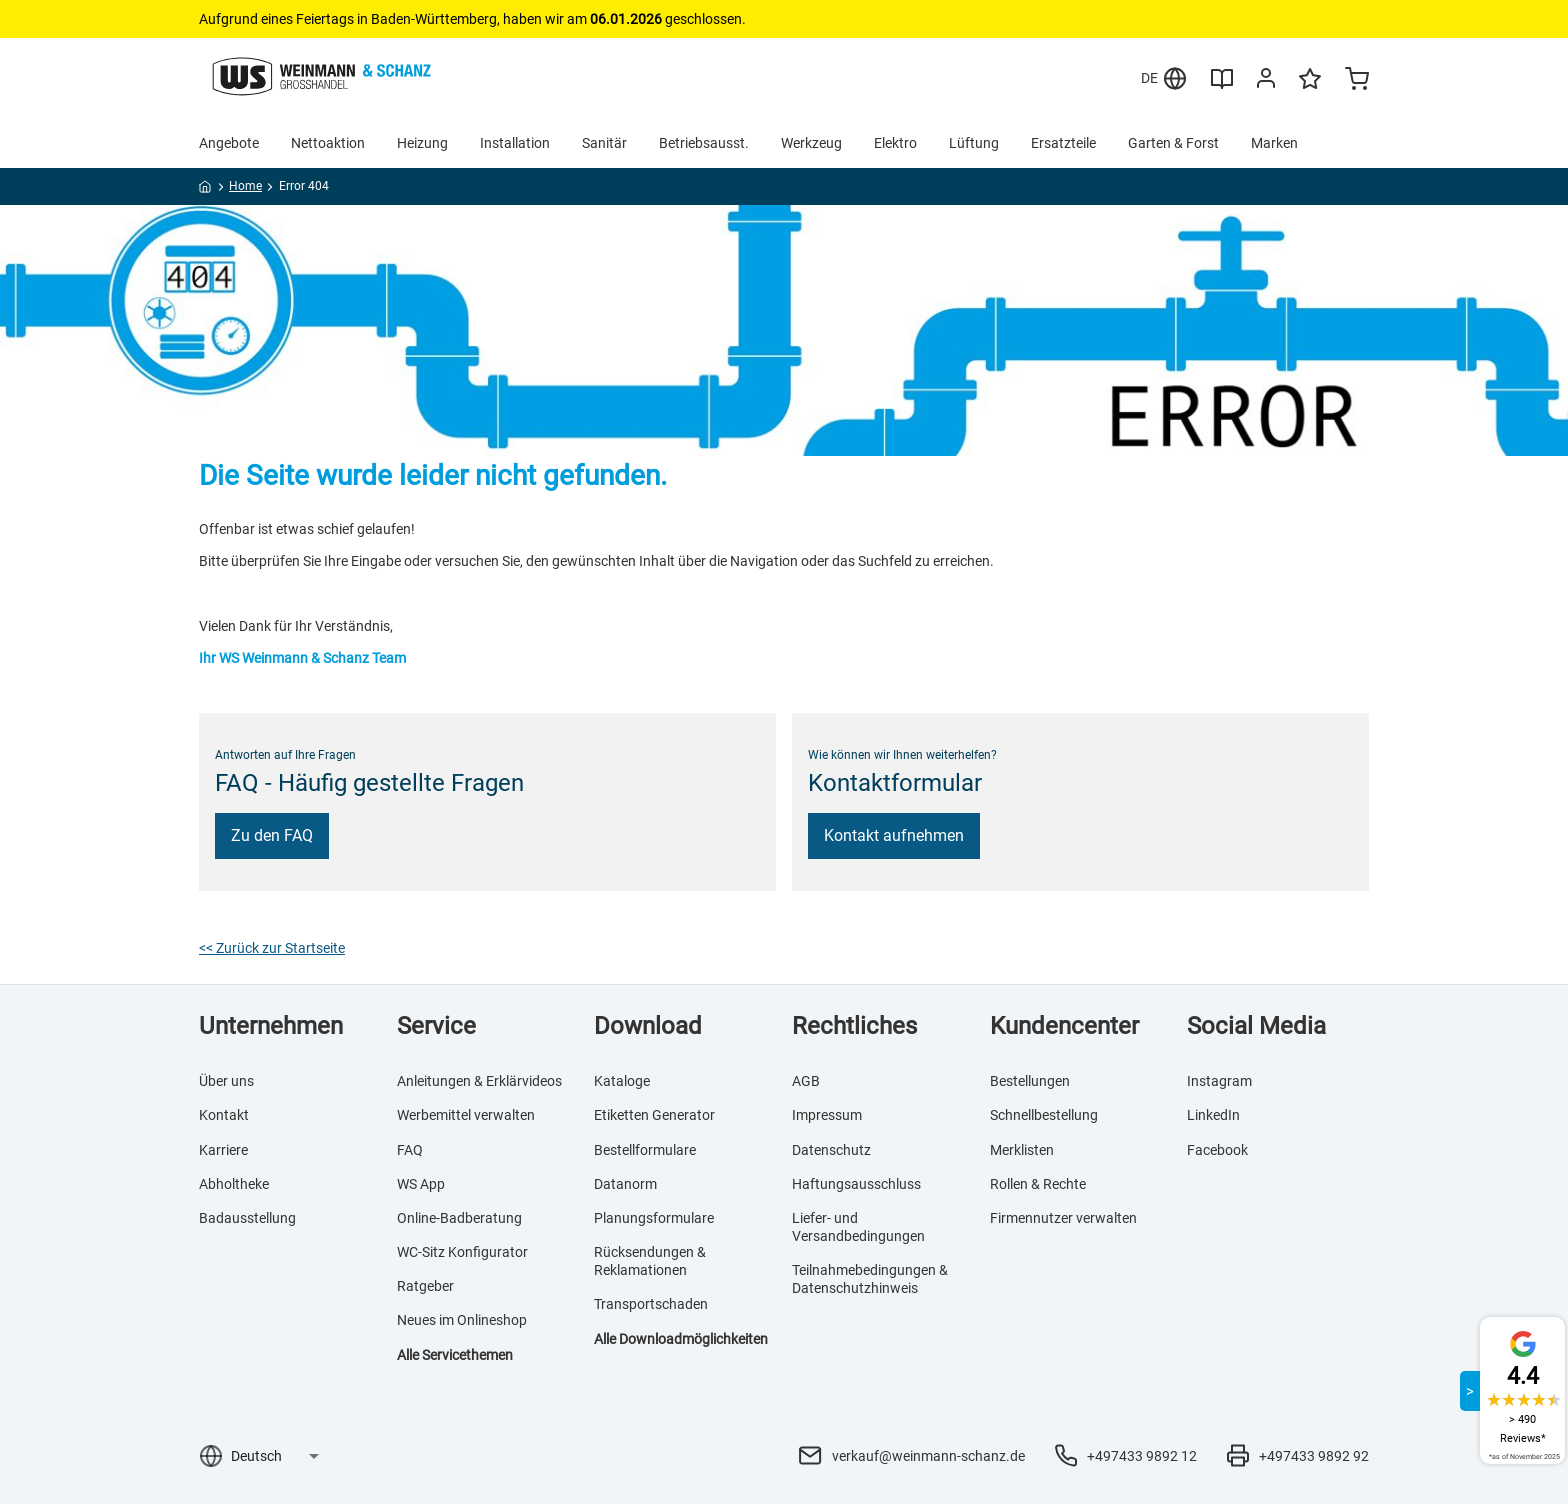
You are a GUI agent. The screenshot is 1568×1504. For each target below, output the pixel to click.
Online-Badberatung (459, 1218)
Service (436, 1026)
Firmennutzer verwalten (1063, 1218)
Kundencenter (1064, 1026)
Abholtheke (234, 1184)
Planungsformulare (654, 1218)
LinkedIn (1213, 1115)
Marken (1274, 143)
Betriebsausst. (704, 143)
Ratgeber (425, 1286)
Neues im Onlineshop (462, 1320)
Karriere (223, 1150)
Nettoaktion (328, 143)
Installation (515, 143)
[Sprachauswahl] (274, 1456)
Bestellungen (1030, 1081)
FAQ (410, 1150)
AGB (806, 1081)
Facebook (1217, 1150)
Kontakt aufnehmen (894, 835)
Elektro (895, 143)
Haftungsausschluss (856, 1184)
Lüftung (974, 143)
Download (648, 1026)
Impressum (827, 1115)
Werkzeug (811, 143)
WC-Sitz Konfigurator (462, 1252)
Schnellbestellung (1044, 1115)
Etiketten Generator (654, 1115)
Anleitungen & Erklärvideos (479, 1081)
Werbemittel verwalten (466, 1115)
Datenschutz (831, 1150)
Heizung (422, 143)
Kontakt (224, 1115)
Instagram (1219, 1081)
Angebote (229, 143)
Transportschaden (651, 1304)
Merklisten (1022, 1150)
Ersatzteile (1063, 143)
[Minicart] (1357, 81)
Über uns (226, 1081)
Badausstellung (247, 1218)
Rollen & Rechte (1038, 1184)
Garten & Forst (1173, 143)
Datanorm (625, 1184)
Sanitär (604, 143)
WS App (421, 1184)
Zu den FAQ (272, 835)
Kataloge (622, 1081)
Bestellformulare (645, 1150)
